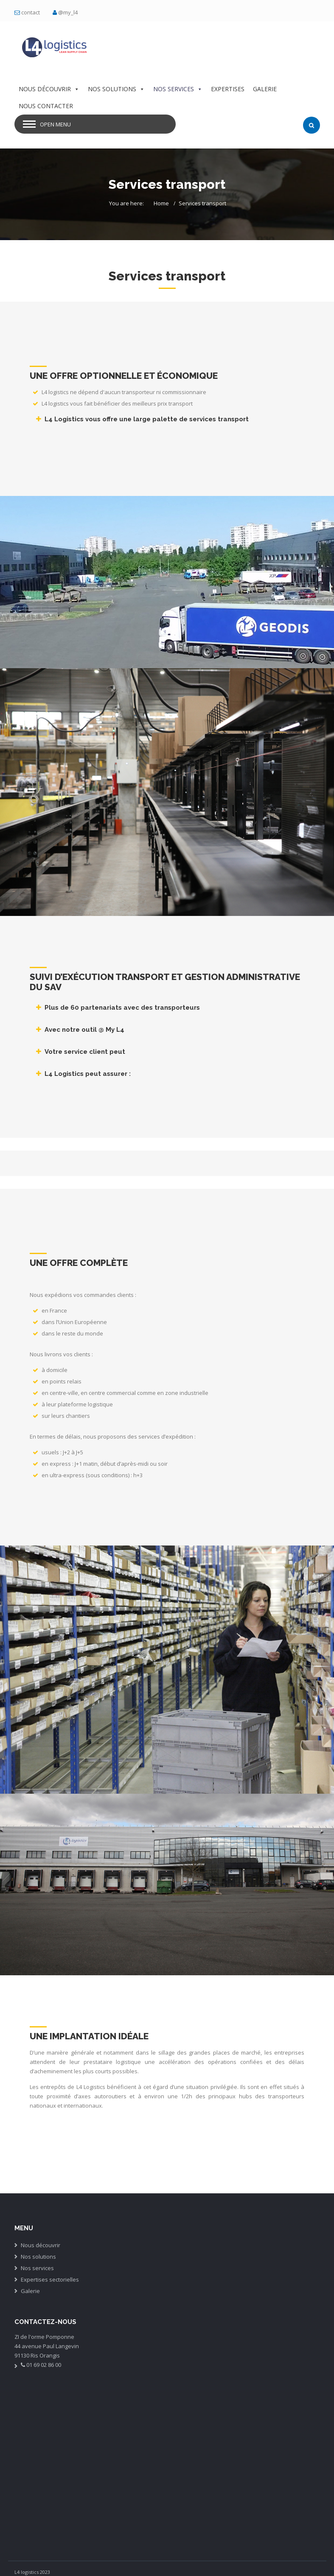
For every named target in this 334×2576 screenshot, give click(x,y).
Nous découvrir (40, 2245)
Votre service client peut (85, 1052)
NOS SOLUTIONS (116, 89)
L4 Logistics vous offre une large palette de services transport (147, 419)
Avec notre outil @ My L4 (84, 1029)
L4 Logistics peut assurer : (88, 1074)
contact (30, 12)
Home (161, 203)
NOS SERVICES (177, 89)
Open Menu (55, 124)
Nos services (37, 2268)
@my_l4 (68, 12)
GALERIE (265, 89)
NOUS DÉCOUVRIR (49, 89)
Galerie (30, 2291)
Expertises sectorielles (50, 2279)
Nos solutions (38, 2256)
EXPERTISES (227, 89)
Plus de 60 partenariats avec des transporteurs (122, 1007)
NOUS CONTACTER (46, 106)
